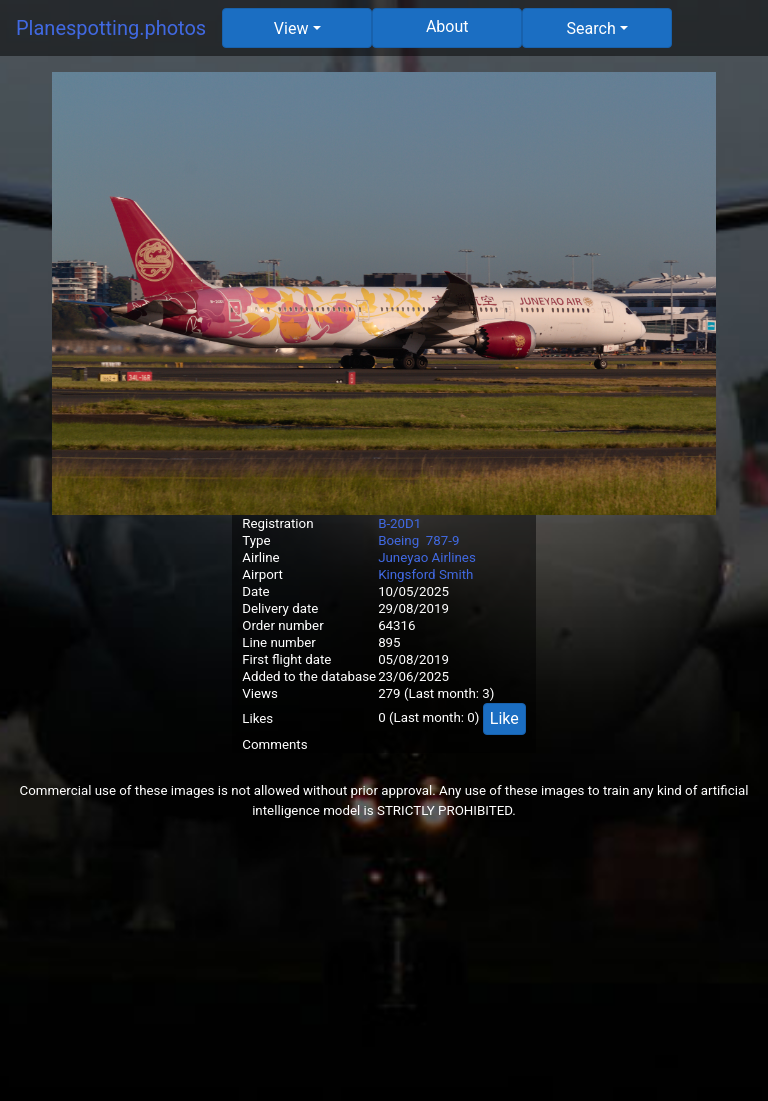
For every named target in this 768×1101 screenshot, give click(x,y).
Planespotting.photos (111, 28)
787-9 (443, 540)
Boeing (398, 540)
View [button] (291, 28)
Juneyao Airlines (427, 557)
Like (504, 718)
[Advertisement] (384, 961)
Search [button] (591, 28)
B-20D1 (399, 523)
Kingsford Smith (425, 574)
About (447, 26)
